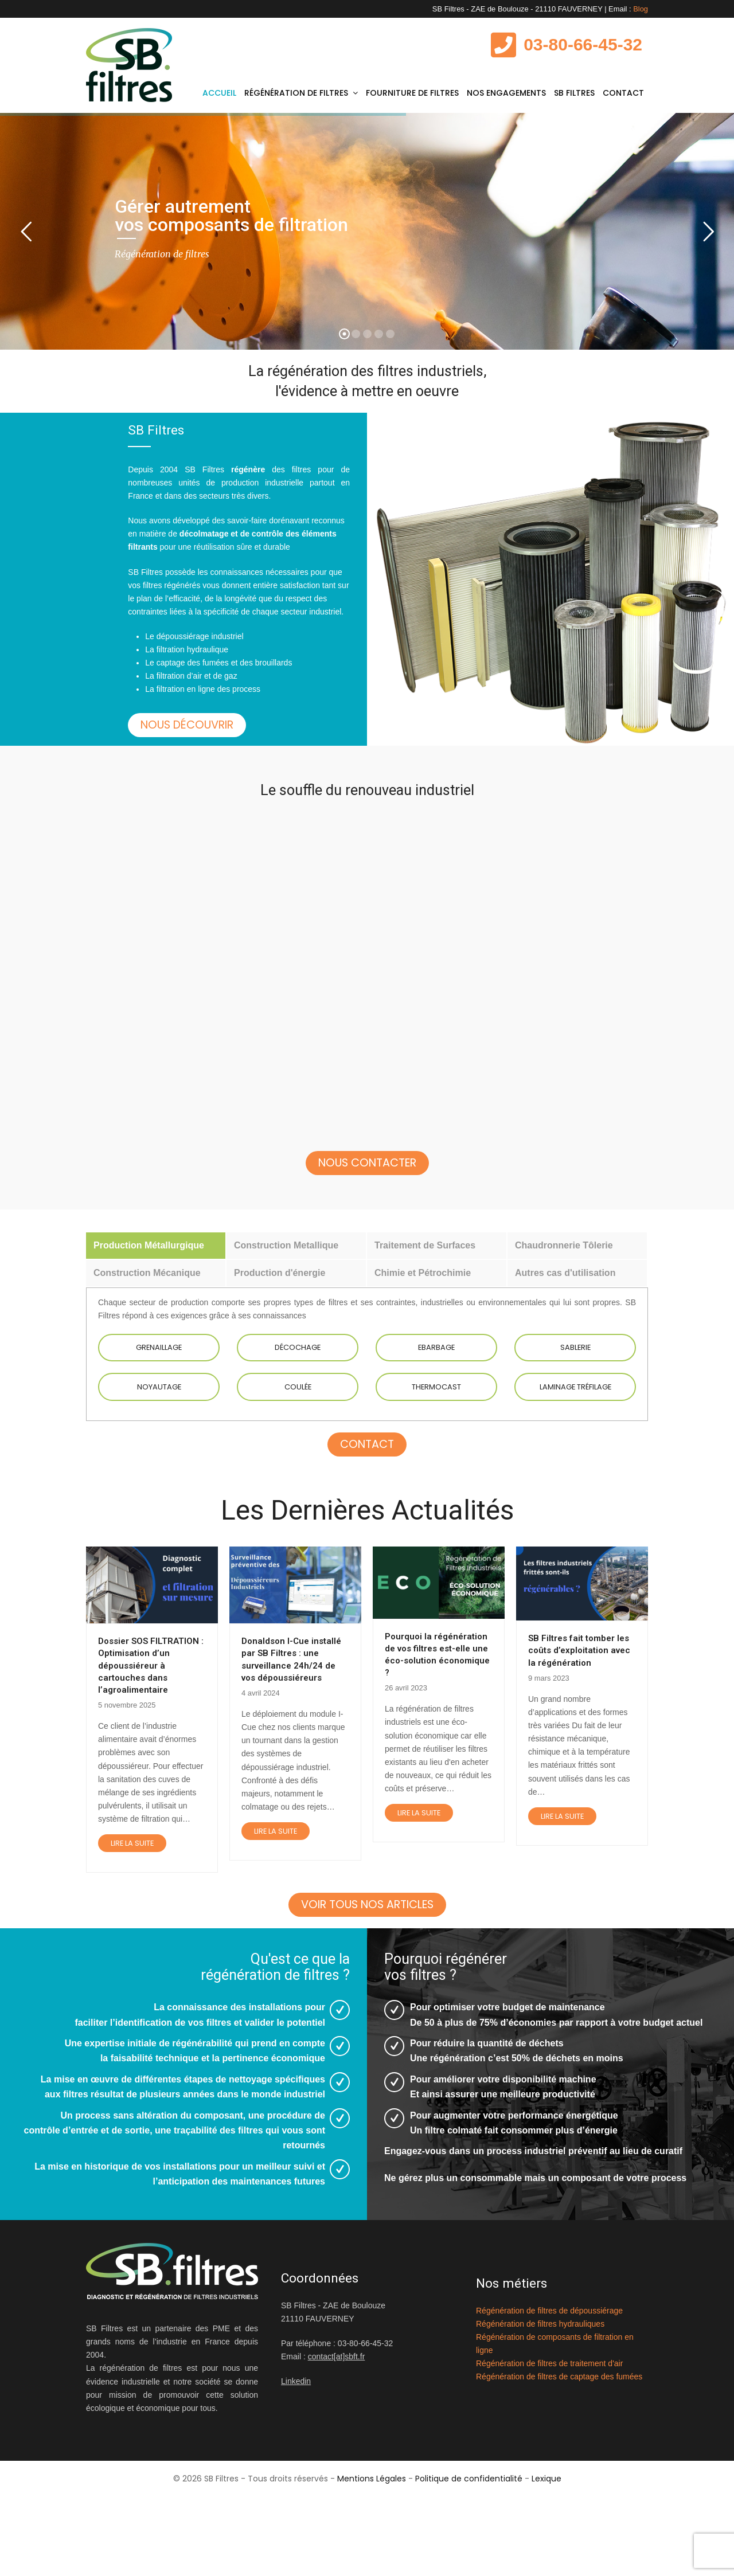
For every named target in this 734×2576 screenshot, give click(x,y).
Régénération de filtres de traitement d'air (549, 2447)
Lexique (546, 2563)
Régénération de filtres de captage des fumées (559, 2460)
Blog (640, 9)
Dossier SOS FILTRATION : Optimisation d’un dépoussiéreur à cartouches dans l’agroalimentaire (151, 1721)
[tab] (155, 1300)
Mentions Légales (371, 2563)
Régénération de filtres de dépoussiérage (549, 2394)
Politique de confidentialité (468, 2563)
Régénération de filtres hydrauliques (540, 2408)
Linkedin (296, 2466)
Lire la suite (132, 1898)
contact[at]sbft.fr (336, 2441)
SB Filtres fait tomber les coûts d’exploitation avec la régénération (579, 1706)
